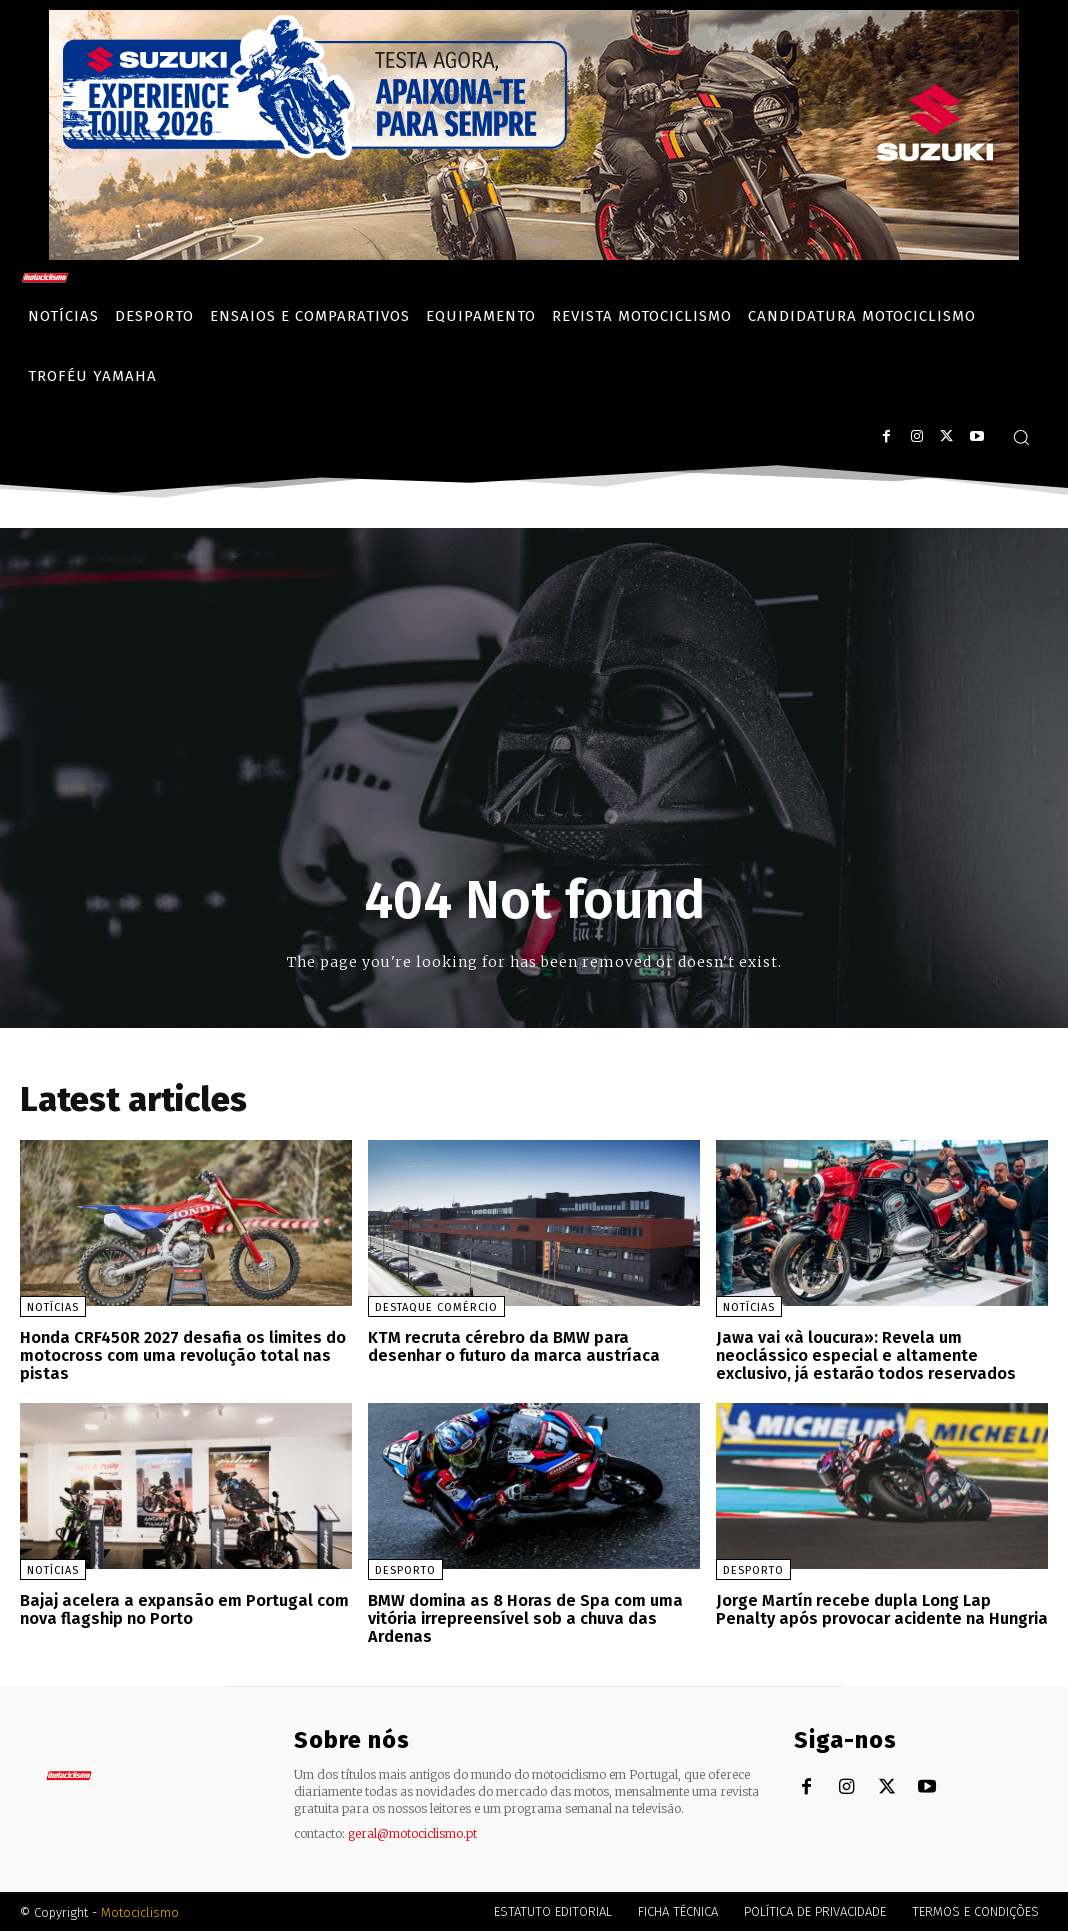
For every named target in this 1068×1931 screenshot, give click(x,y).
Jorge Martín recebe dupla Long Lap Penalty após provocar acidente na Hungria (880, 1608)
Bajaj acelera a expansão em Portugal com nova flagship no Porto (181, 1608)
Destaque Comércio (436, 1307)
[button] (1021, 437)
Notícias (53, 1307)
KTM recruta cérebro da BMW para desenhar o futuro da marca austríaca (533, 1346)
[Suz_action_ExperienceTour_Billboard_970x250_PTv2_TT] (534, 254)
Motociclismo (140, 1910)
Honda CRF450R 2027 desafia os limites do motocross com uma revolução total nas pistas (181, 1355)
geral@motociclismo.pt (412, 1831)
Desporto (405, 1569)
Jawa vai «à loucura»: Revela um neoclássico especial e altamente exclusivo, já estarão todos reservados (865, 1355)
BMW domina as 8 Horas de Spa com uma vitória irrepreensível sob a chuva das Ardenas (523, 1617)
